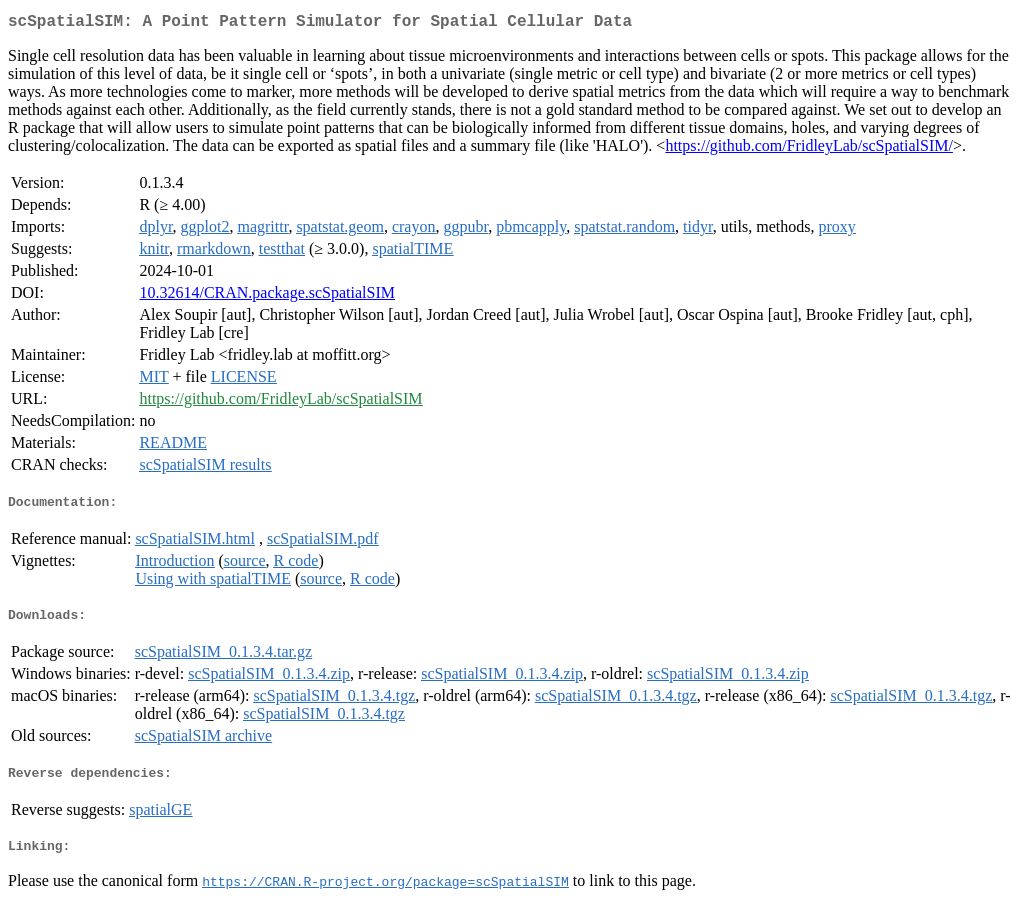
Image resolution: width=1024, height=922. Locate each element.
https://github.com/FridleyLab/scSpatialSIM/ (809, 149)
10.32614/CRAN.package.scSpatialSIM (267, 296)
